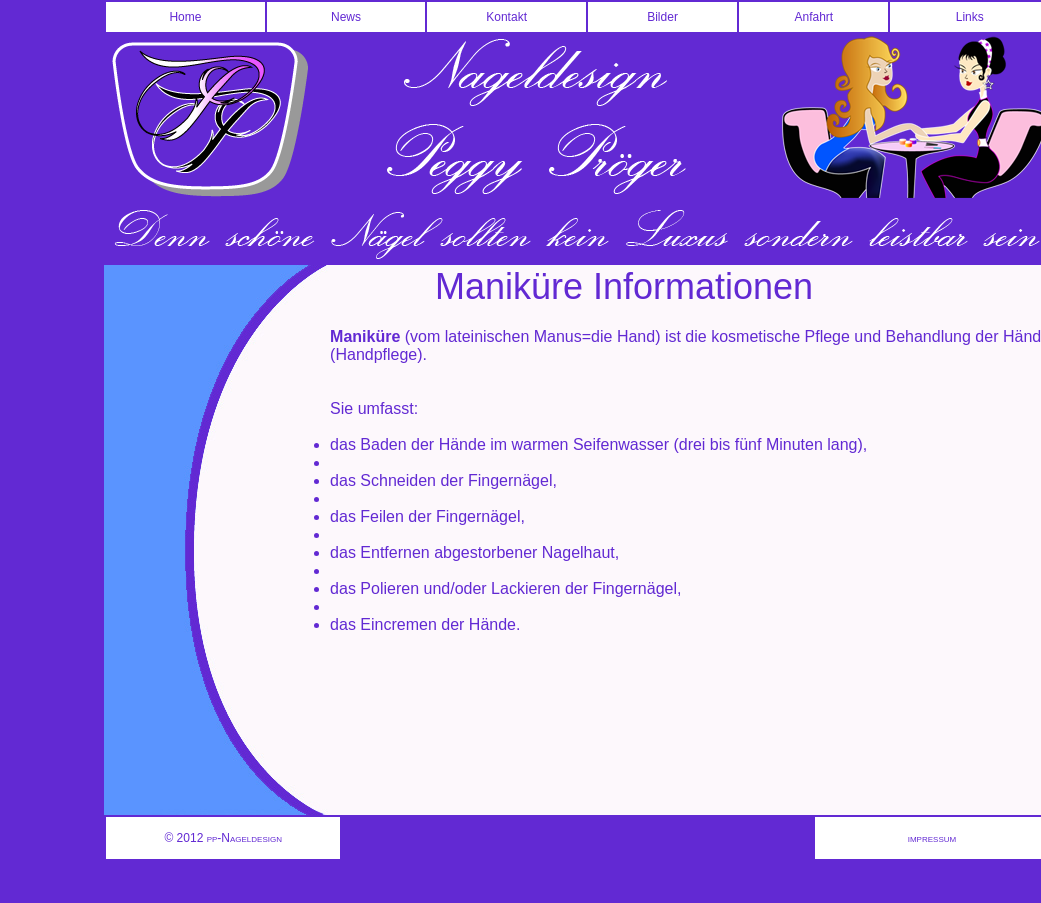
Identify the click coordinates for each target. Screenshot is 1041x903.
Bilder (662, 17)
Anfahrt (813, 17)
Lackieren (525, 588)
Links (970, 17)
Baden (383, 444)
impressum (932, 838)
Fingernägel (510, 480)
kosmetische (755, 336)
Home (185, 17)
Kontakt (506, 17)
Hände (462, 444)
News (346, 17)
